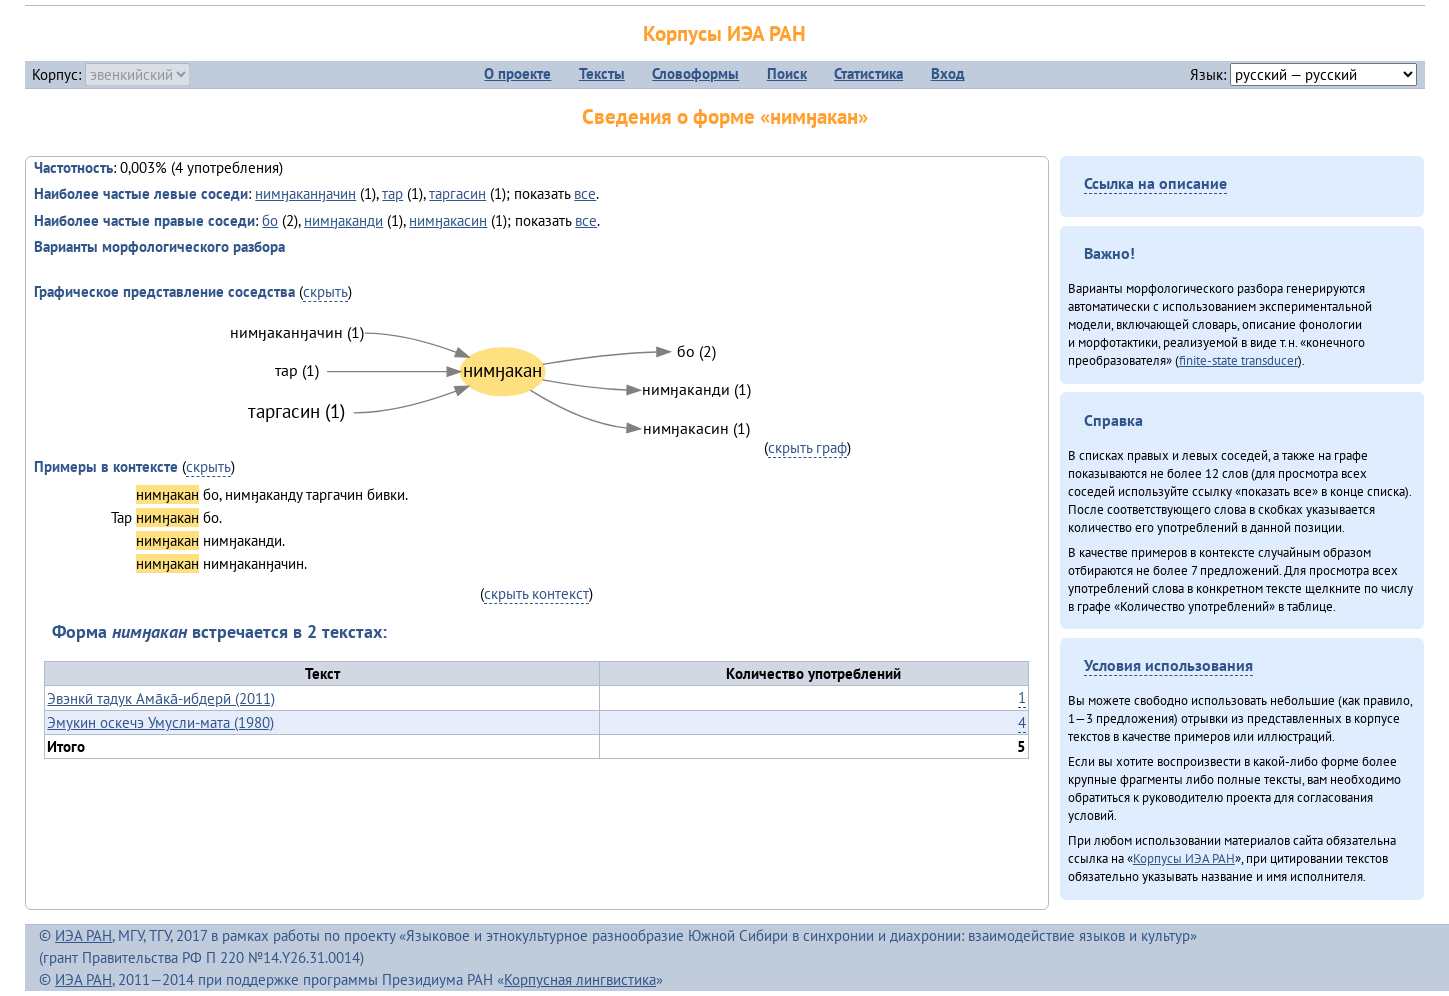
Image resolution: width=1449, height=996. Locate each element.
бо (270, 220)
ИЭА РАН (83, 935)
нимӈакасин (448, 220)
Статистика (868, 73)
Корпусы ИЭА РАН (724, 33)
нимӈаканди (343, 220)
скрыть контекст (536, 593)
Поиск (787, 73)
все (585, 193)
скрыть (325, 291)
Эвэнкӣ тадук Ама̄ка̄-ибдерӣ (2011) (161, 698)
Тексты (602, 73)
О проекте (517, 73)
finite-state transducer (1238, 360)
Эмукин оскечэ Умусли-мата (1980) (160, 722)
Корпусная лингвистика (580, 979)
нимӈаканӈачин (305, 193)
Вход (948, 73)
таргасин (457, 193)
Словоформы (695, 73)
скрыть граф (807, 447)
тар (392, 193)
